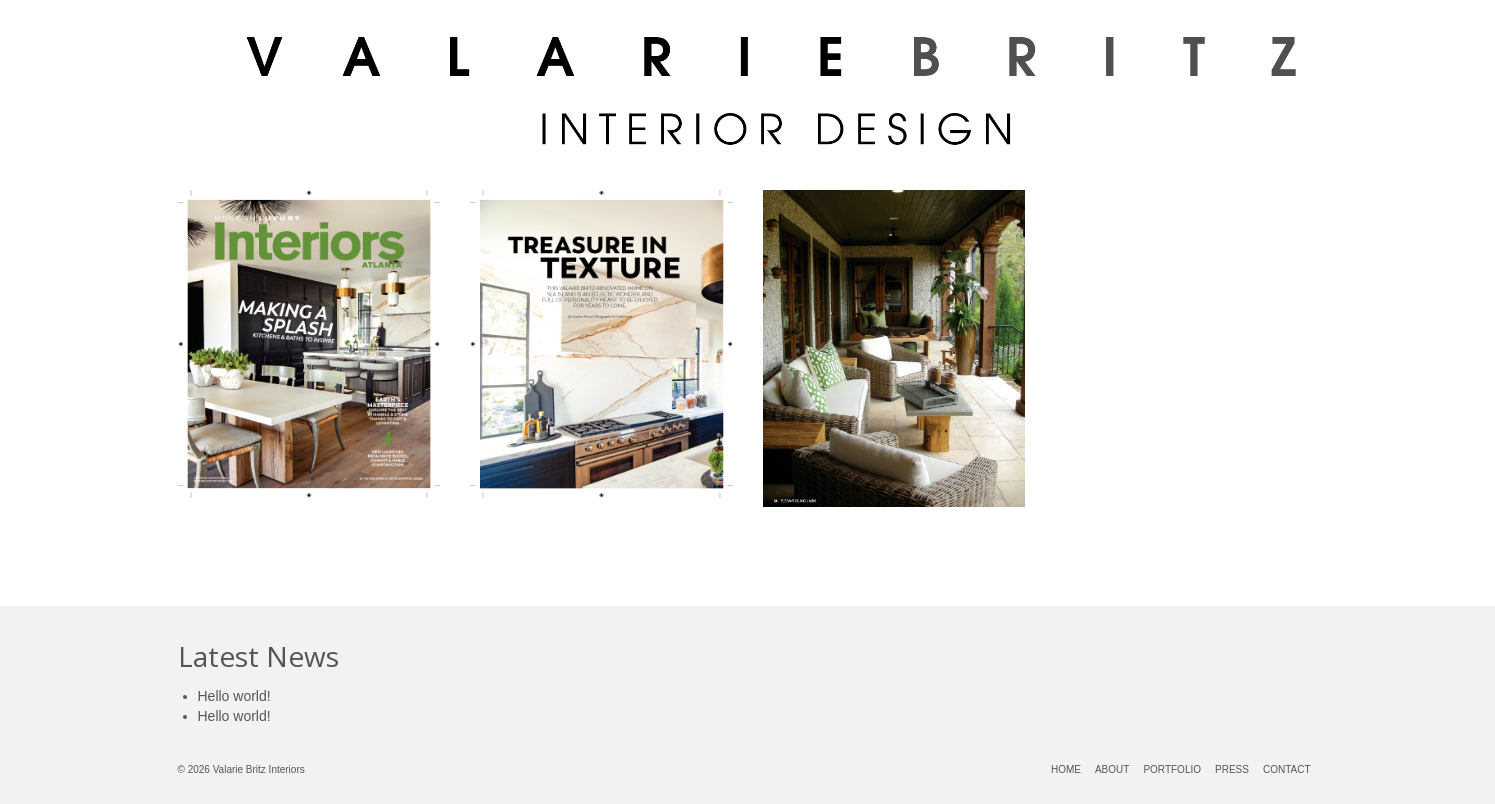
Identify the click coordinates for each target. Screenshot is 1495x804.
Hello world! (234, 696)
